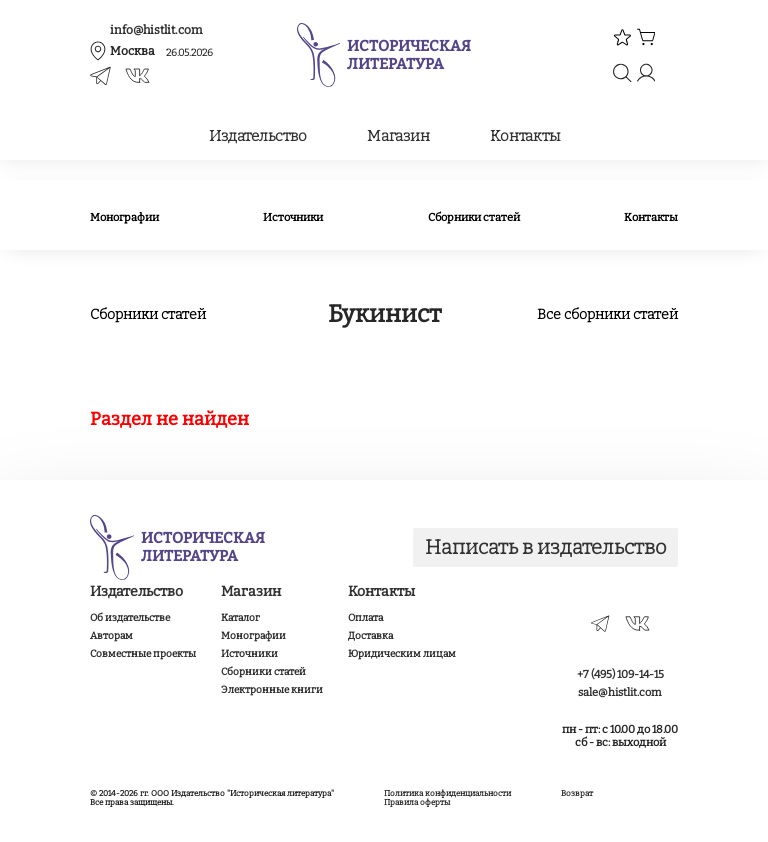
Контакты (525, 136)
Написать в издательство (546, 547)
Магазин (398, 136)
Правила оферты (417, 802)
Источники (293, 217)
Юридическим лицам (402, 654)
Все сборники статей (607, 314)
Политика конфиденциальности (447, 793)
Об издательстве (130, 618)
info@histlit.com (156, 30)
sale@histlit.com (620, 692)
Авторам (111, 636)
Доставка (370, 636)
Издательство (258, 136)
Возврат (577, 793)
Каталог (240, 618)
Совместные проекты (143, 654)
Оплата (365, 618)
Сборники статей (474, 217)
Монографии (124, 217)
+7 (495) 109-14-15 (620, 674)
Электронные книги (272, 690)
